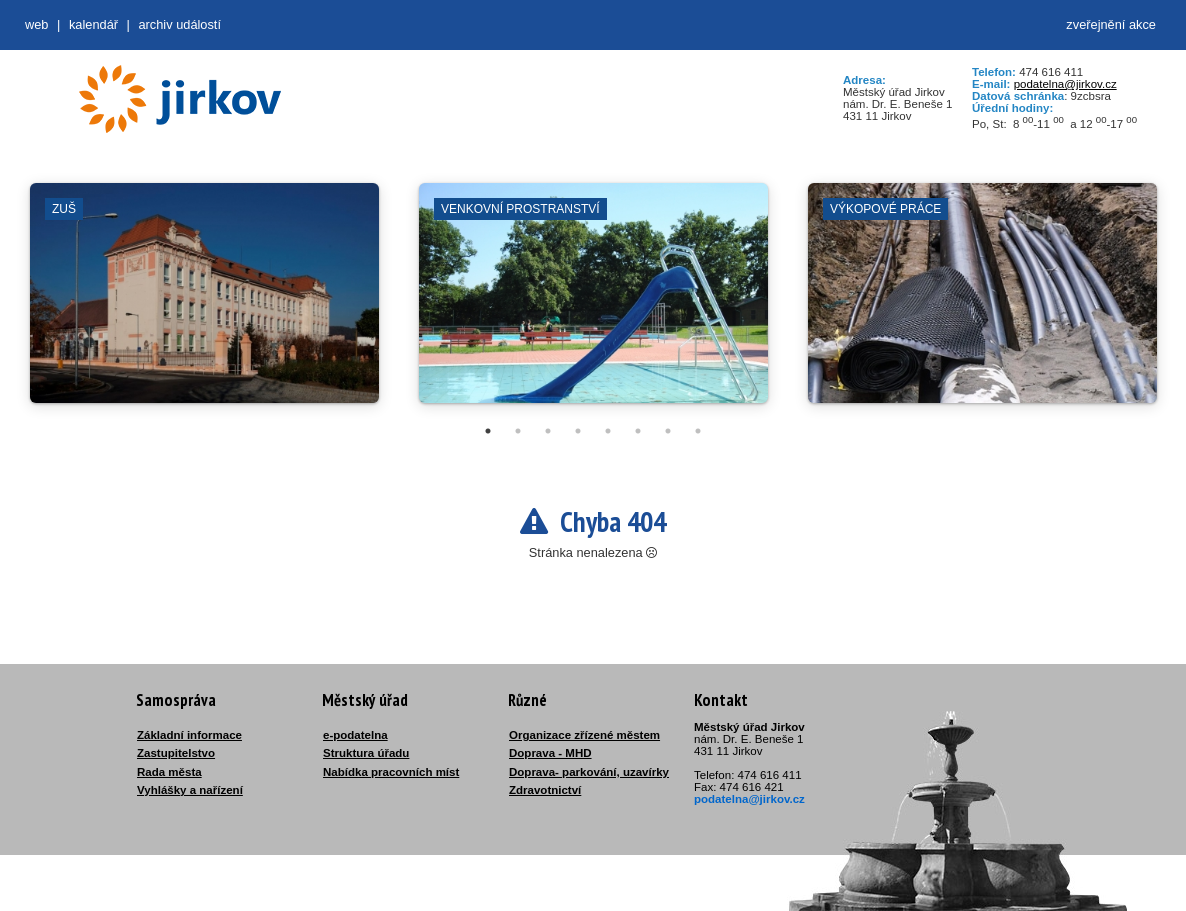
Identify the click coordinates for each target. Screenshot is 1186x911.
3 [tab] (548, 431)
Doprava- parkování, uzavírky (589, 772)
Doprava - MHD (550, 753)
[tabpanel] (204, 303)
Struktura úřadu (366, 753)
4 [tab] (578, 431)
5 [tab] (608, 431)
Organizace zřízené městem (584, 735)
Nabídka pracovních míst (391, 772)
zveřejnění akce (1111, 24)
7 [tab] (668, 431)
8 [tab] (698, 431)
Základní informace (189, 735)
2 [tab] (518, 431)
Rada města (169, 772)
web (36, 24)
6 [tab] (638, 431)
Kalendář (93, 24)
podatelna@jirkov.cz (1065, 84)
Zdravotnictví (545, 790)
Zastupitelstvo (176, 753)
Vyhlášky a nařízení (190, 790)
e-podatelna (355, 735)
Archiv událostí (179, 24)
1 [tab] (488, 431)
